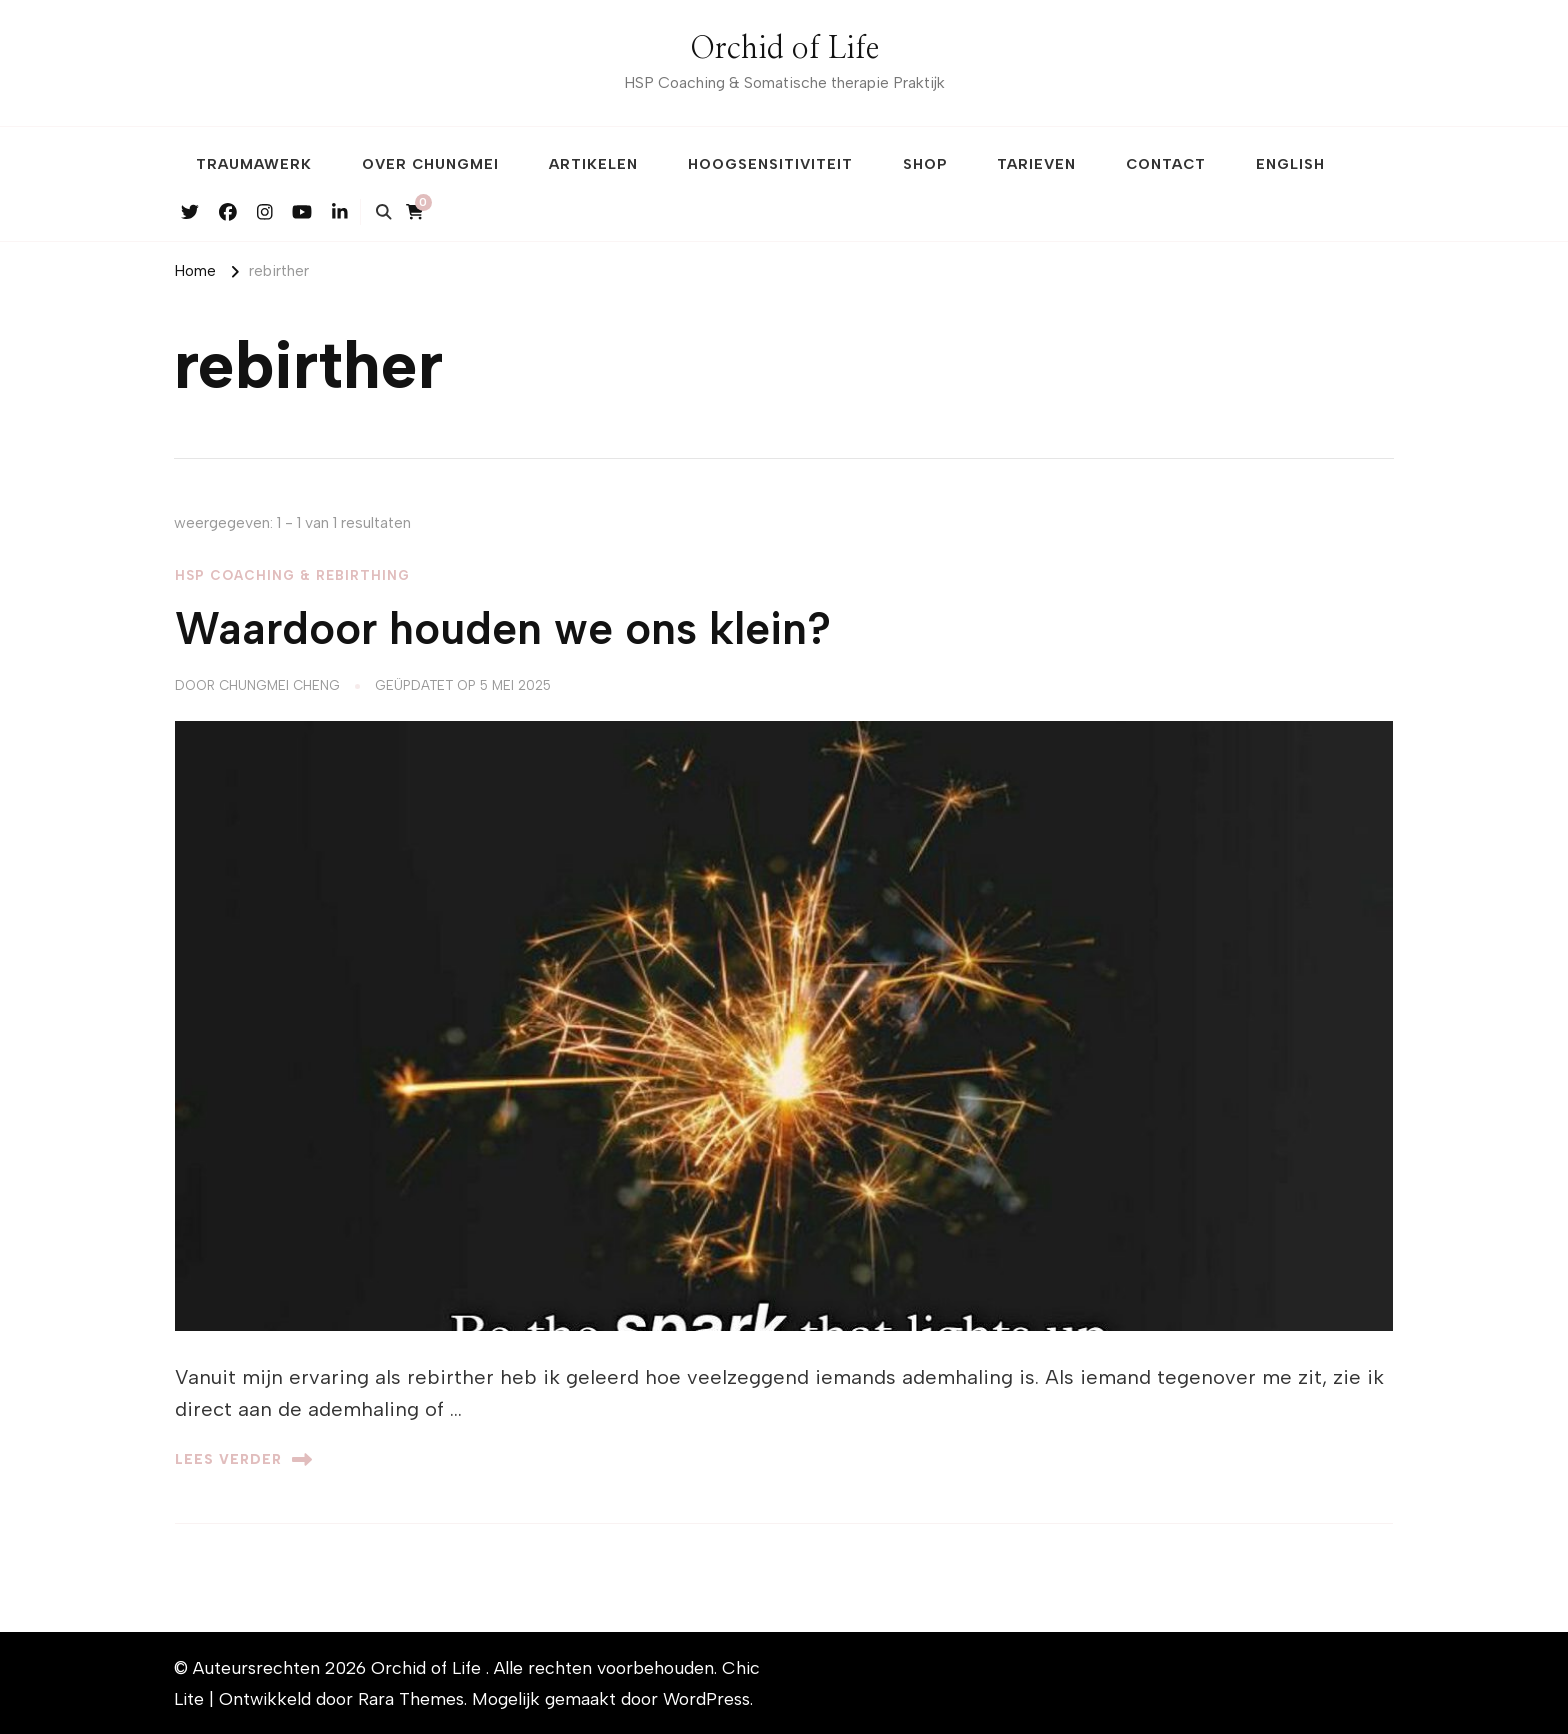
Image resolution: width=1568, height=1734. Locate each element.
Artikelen (593, 164)
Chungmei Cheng (279, 685)
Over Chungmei (430, 164)
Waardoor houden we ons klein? (503, 628)
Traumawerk (254, 164)
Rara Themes (411, 1698)
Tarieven (1036, 164)
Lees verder (243, 1459)
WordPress (706, 1698)
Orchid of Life (784, 49)
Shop (925, 164)
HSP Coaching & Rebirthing (292, 575)
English (1290, 164)
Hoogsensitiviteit (770, 164)
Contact (1166, 164)
